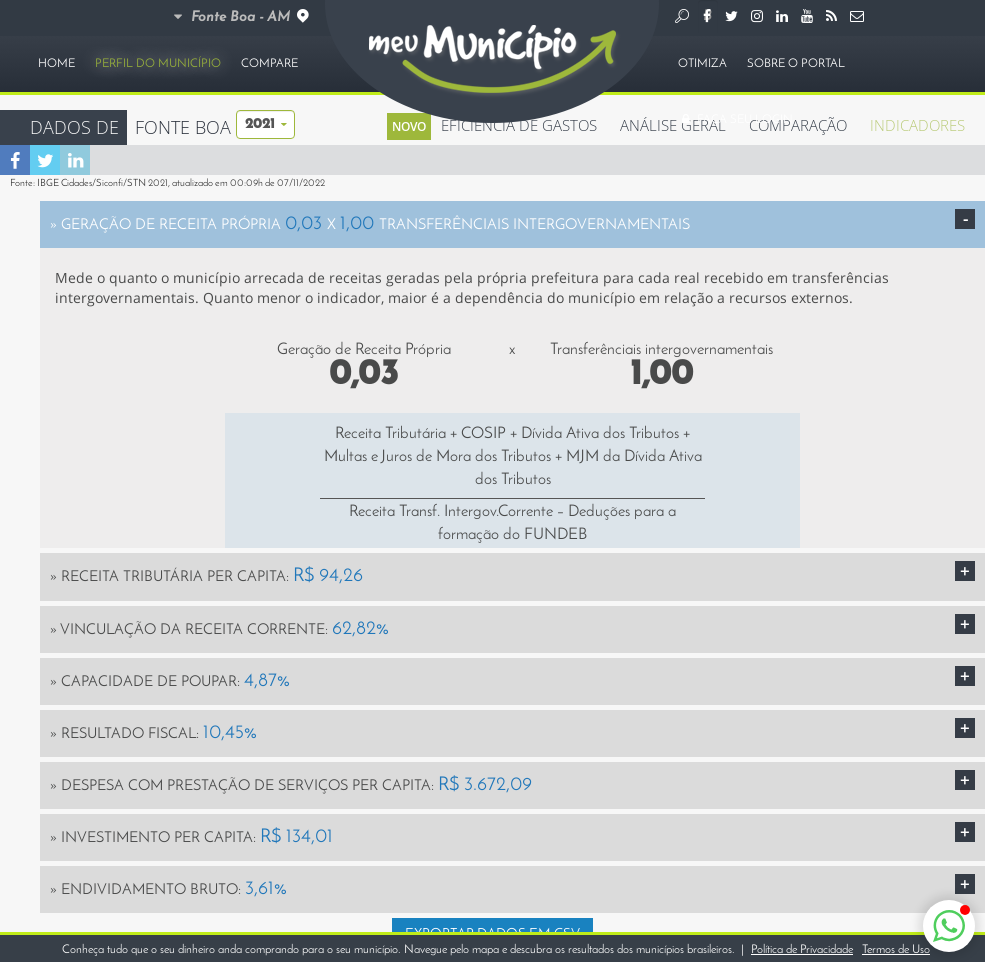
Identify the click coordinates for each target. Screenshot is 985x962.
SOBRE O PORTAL (796, 64)
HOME (56, 64)
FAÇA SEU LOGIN (736, 120)
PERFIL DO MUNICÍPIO (158, 64)
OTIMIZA (702, 64)
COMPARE (269, 64)
